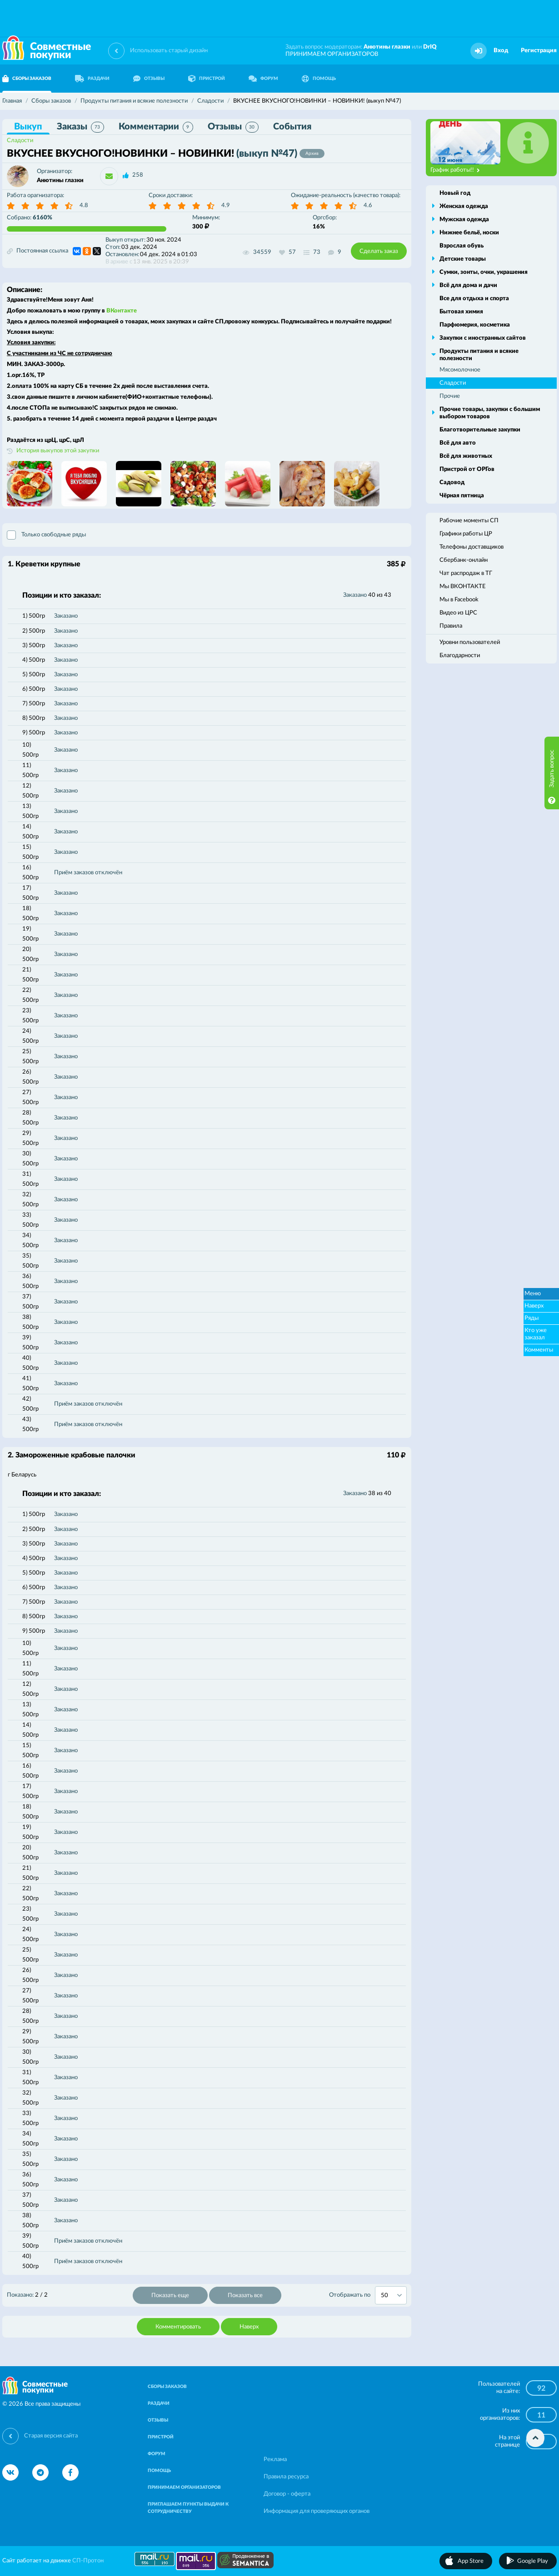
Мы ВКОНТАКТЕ (462, 587)
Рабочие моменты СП (469, 521)
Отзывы (233, 127)
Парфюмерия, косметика (474, 325)
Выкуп (28, 126)
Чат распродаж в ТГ (465, 573)
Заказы (80, 127)
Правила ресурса (286, 2477)
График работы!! (455, 170)
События (292, 126)
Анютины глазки (387, 47)
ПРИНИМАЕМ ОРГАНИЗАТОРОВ (331, 54)
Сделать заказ (378, 251)
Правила (450, 626)
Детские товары (462, 259)
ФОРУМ (263, 78)
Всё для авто (457, 443)
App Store (471, 2561)
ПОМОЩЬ (319, 78)
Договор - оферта (287, 2494)
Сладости (20, 141)
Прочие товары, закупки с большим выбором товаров (489, 413)
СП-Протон (88, 2561)
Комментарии (156, 127)
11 (541, 2415)
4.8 (84, 205)
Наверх (249, 2327)
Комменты (538, 1350)
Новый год (454, 193)
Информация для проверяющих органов (316, 2511)
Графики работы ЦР (465, 534)
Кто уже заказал (535, 1334)
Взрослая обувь (461, 246)
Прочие (449, 396)
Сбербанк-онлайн (463, 560)
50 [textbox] (384, 2296)
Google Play (532, 2561)
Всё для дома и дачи (468, 285)
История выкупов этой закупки (57, 451)
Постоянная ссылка (37, 251)
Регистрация (539, 51)
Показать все (245, 2296)
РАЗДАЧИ (92, 78)
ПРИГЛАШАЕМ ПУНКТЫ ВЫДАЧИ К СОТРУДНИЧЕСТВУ (188, 2508)
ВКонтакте (121, 311)
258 (137, 175)
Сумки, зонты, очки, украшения (483, 272)
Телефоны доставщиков (471, 547)
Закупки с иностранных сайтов (482, 338)
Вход (501, 51)
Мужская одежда (464, 220)
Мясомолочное (459, 370)
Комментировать (178, 2327)
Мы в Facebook (459, 600)
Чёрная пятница (461, 496)
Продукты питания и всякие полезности (479, 355)
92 (541, 2388)
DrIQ (430, 47)
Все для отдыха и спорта (474, 299)
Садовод (451, 482)
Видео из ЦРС (458, 613)
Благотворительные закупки (479, 430)
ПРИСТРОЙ (206, 78)
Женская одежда (463, 206)
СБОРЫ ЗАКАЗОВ (167, 2386)
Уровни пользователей (469, 642)
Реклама (275, 2459)
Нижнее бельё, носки (469, 233)
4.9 (225, 205)
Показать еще (170, 2296)
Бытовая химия (461, 312)
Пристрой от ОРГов (466, 469)
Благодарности (459, 656)
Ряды (531, 1318)
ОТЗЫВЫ (149, 78)
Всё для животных (465, 456)
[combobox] (391, 2295)
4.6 (368, 205)
